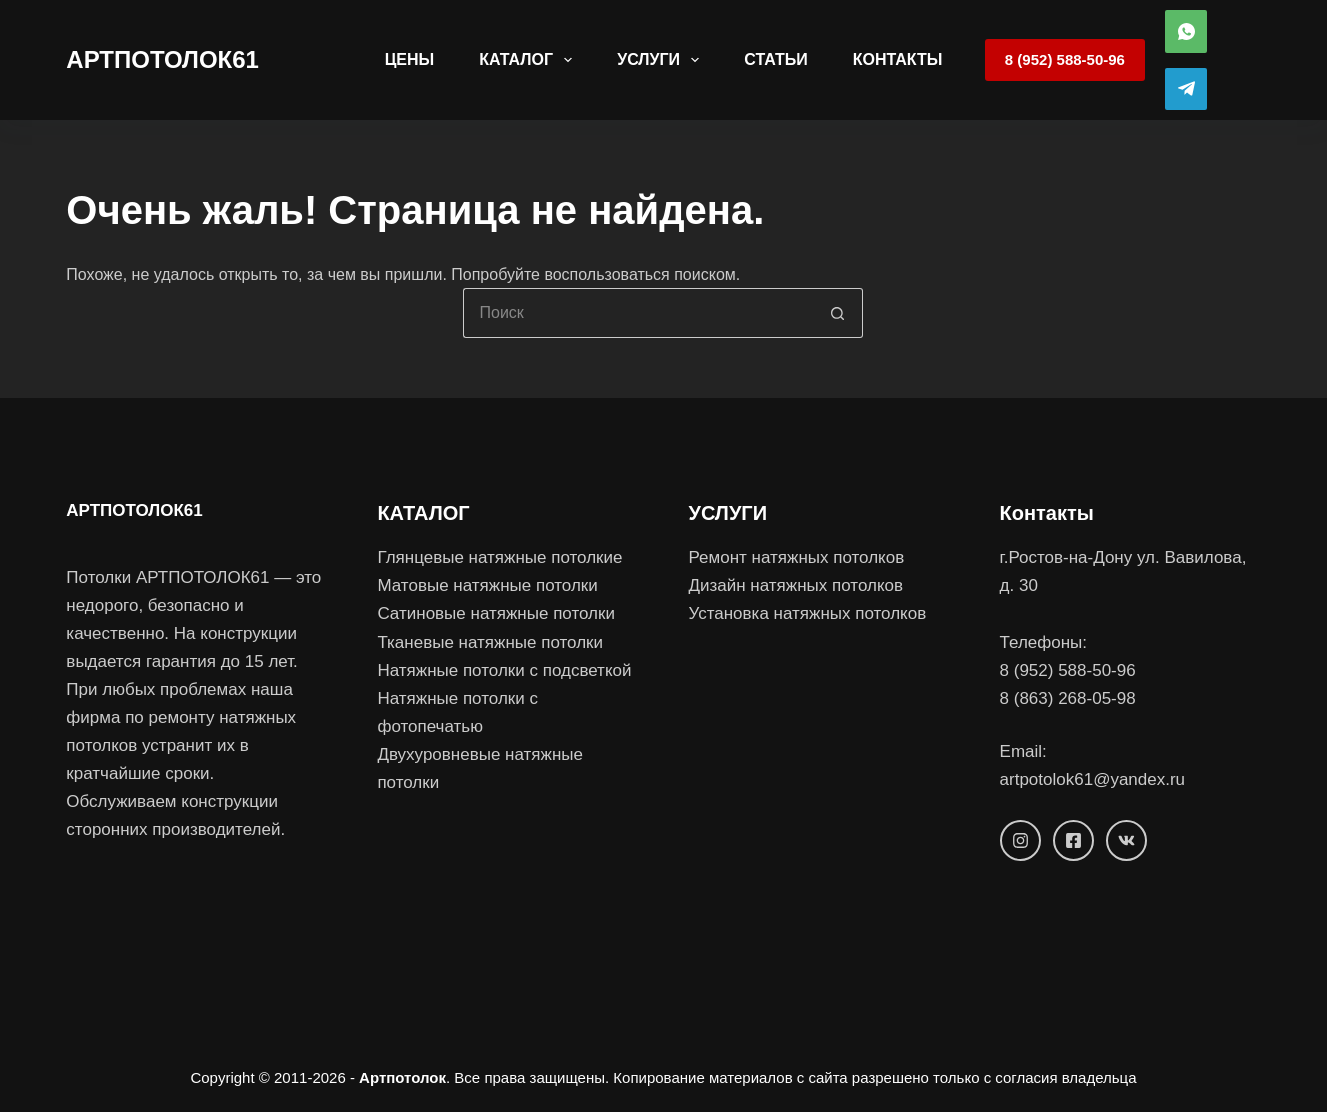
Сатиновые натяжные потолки (496, 613)
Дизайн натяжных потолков (795, 585)
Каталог (529, 60)
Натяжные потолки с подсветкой (504, 670)
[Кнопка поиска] (838, 313)
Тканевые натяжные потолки (490, 642)
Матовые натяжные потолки (487, 585)
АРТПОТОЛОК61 (162, 59)
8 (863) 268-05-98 (1068, 698)
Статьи (775, 59)
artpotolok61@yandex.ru (1092, 779)
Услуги (662, 60)
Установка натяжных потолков (807, 613)
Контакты (898, 59)
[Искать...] (638, 313)
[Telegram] (1186, 89)
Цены (410, 59)
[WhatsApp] (1186, 31)
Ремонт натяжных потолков (796, 557)
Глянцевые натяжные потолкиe (499, 557)
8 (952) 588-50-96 (1065, 59)
